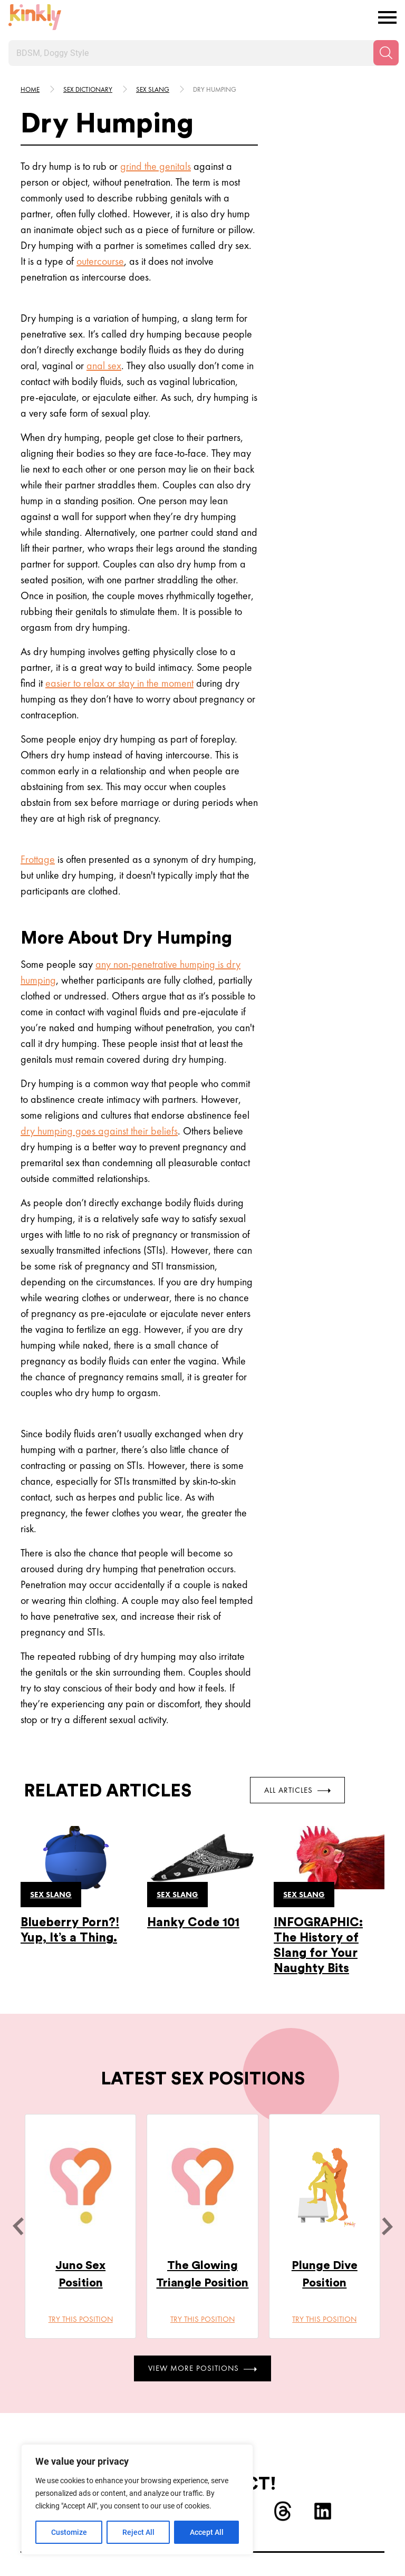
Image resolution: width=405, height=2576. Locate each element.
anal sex (103, 365)
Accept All (207, 2532)
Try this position (81, 2319)
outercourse (100, 261)
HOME (30, 89)
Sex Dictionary (87, 89)
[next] (387, 2226)
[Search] (386, 52)
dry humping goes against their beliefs (99, 1131)
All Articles (297, 1790)
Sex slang (152, 89)
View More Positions (202, 2368)
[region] (137, 2499)
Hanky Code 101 (193, 1922)
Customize (69, 2532)
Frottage (38, 859)
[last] (18, 2226)
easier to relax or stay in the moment (119, 683)
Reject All (138, 2532)
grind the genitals (155, 166)
